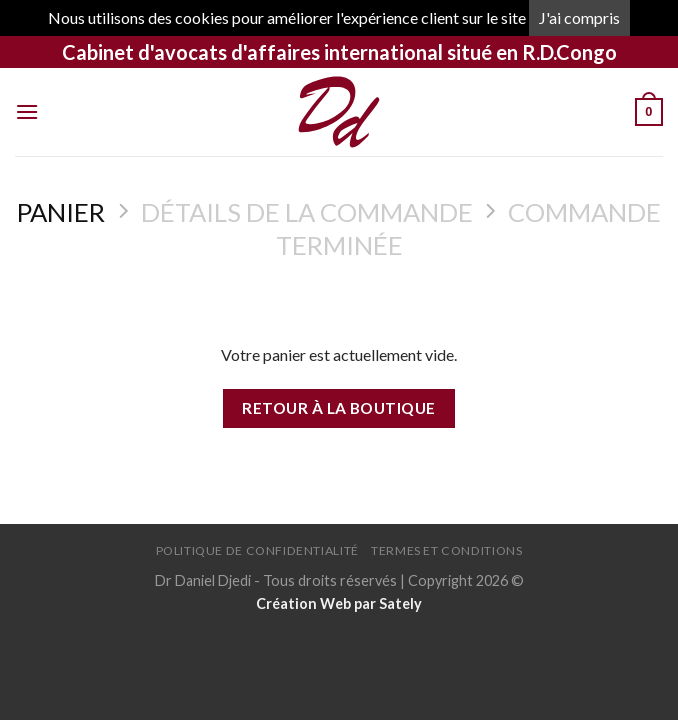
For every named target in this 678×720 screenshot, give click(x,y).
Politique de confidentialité (257, 550)
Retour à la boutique (338, 408)
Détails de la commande (307, 212)
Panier (61, 212)
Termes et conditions (446, 550)
